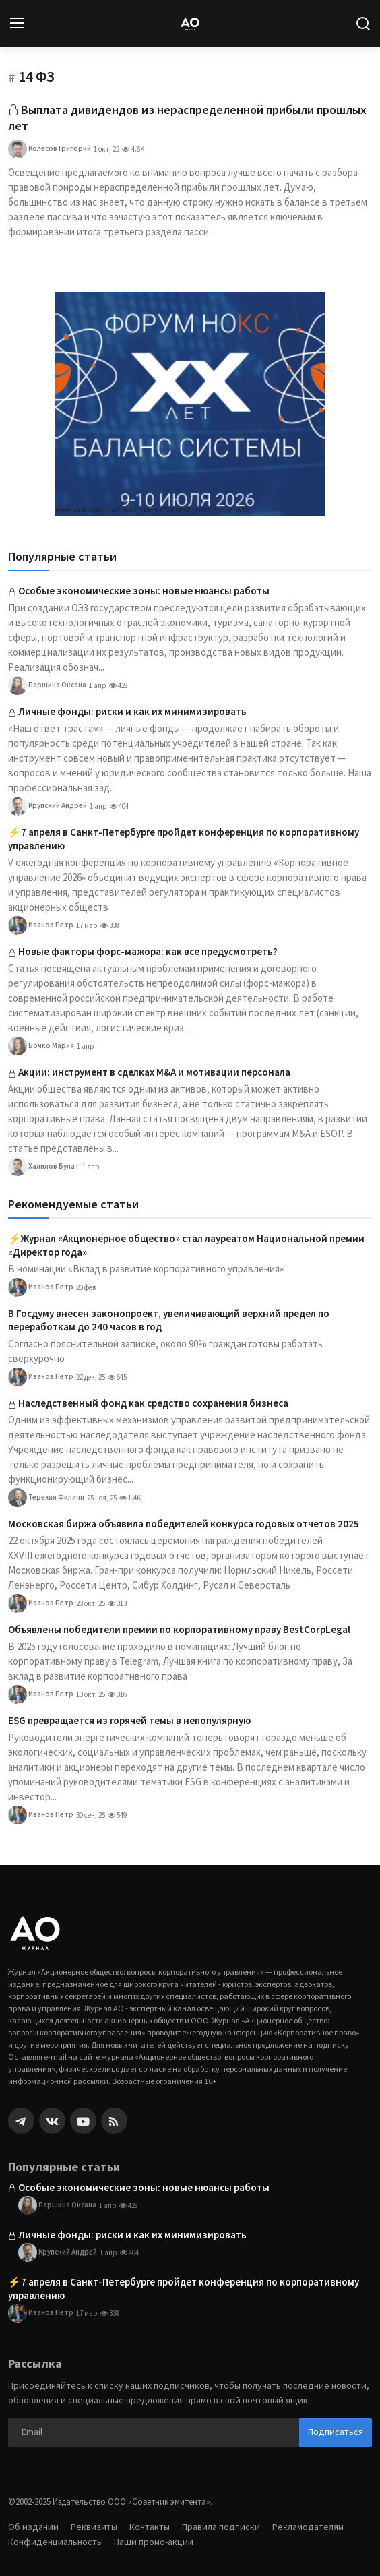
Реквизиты (94, 2527)
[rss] (114, 2121)
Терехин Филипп (46, 1497)
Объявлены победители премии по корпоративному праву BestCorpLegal (179, 1629)
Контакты (149, 2527)
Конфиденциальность (55, 2542)
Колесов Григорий (49, 149)
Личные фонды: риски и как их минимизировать (132, 711)
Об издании (33, 2527)
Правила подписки (221, 2527)
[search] (363, 23)
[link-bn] (190, 404)
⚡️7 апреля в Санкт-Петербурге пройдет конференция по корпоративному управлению (183, 839)
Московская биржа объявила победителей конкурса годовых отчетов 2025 (183, 1523)
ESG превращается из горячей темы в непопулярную (129, 1720)
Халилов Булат (44, 1166)
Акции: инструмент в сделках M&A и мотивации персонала (154, 1072)
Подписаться (335, 2432)
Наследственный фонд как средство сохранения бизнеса (153, 1403)
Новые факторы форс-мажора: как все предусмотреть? (148, 951)
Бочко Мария (41, 1046)
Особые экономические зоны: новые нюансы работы (144, 590)
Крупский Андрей (47, 806)
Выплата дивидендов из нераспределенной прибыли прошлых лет (187, 117)
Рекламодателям (308, 2527)
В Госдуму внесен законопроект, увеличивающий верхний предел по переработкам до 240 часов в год (168, 1320)
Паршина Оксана (47, 685)
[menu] (17, 23)
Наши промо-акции (153, 2542)
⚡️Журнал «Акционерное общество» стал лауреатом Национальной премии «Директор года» (186, 1245)
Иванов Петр (40, 925)
